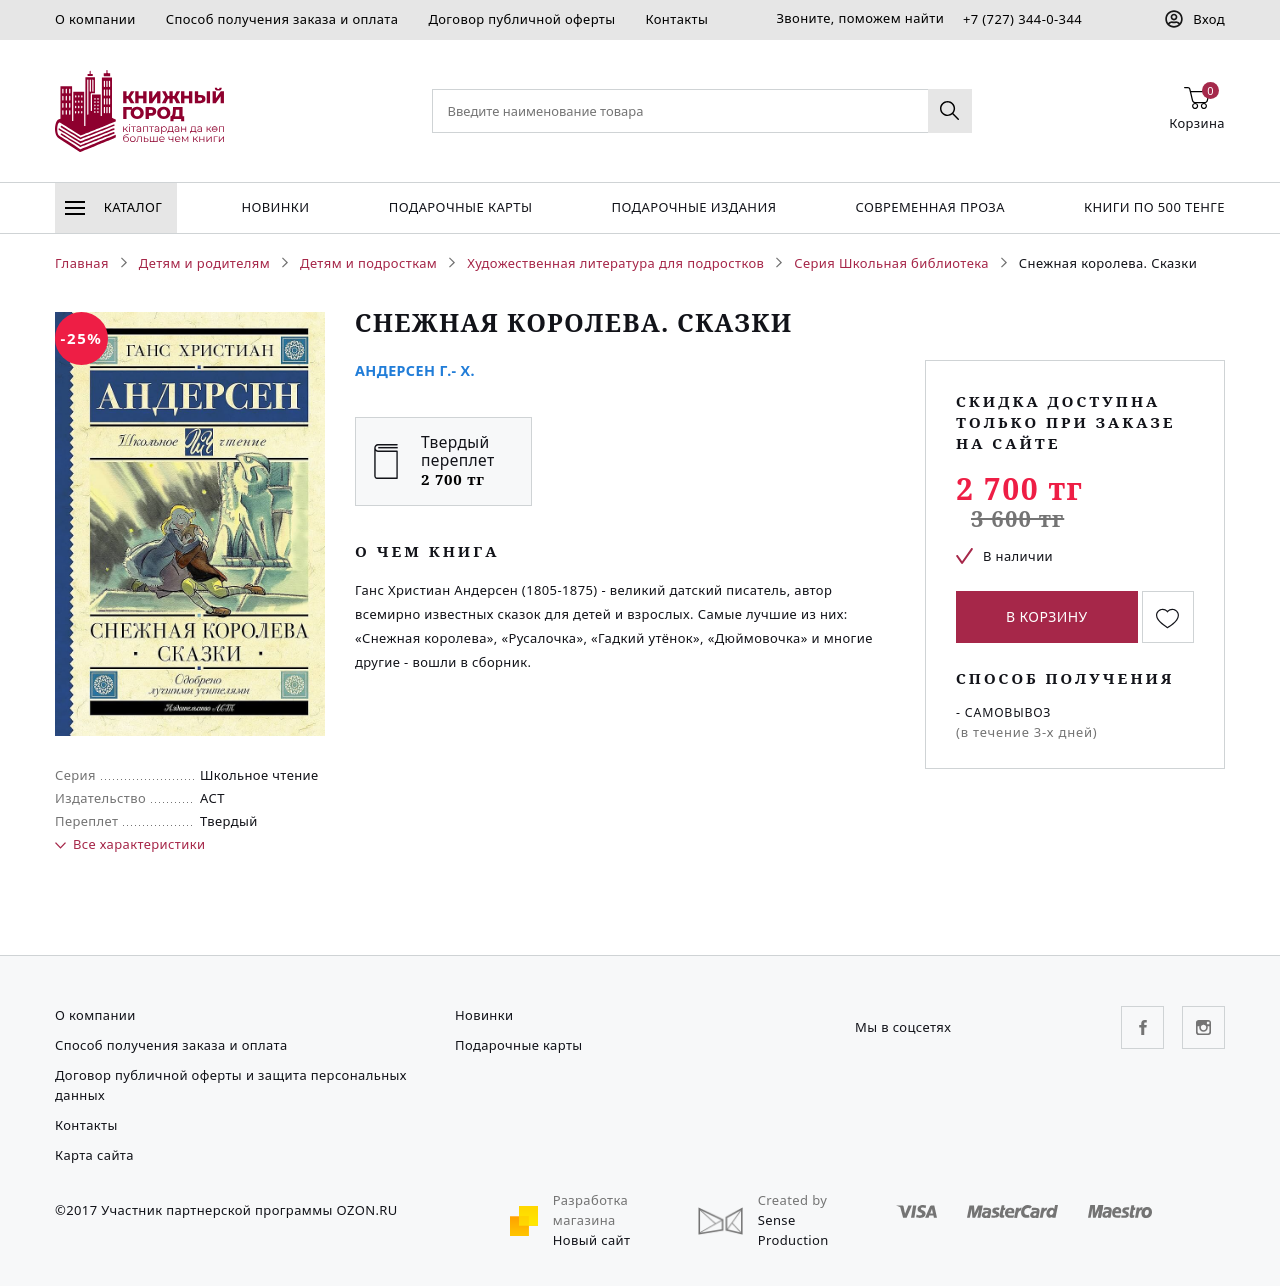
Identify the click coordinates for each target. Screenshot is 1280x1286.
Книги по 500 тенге (1154, 207)
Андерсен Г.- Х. (415, 370)
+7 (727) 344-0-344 (1022, 19)
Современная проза (929, 207)
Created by (793, 1200)
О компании (95, 19)
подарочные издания (694, 207)
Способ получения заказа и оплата (282, 19)
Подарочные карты (461, 207)
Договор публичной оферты (521, 19)
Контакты (676, 19)
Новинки (275, 207)
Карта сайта (94, 1155)
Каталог (113, 207)
